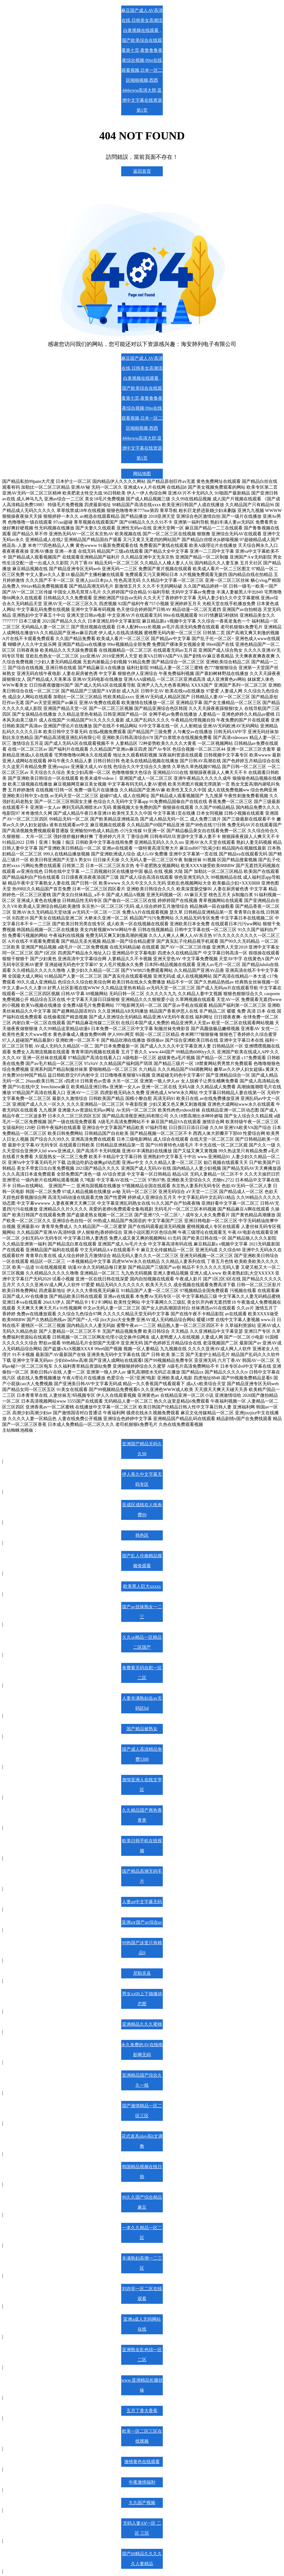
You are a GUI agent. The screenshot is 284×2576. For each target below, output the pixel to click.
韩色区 (142, 1535)
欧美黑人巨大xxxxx (142, 1586)
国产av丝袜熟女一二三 (142, 1611)
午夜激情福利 (142, 2482)
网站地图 (142, 473)
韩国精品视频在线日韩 (142, 2171)
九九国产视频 (142, 2502)
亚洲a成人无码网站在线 (142, 2324)
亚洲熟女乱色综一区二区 (142, 2354)
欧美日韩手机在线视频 (142, 1845)
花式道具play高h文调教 (142, 2141)
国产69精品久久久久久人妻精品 (142, 2558)
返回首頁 (142, 171)
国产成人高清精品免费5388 (142, 1754)
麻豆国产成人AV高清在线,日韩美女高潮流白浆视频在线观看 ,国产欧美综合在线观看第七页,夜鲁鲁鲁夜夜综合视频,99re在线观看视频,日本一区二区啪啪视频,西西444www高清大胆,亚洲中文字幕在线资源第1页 (142, 60)
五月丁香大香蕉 (142, 2410)
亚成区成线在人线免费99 (142, 1509)
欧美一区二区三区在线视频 (142, 2436)
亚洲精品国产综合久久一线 (142, 2080)
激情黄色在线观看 (142, 2461)
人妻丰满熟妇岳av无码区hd (142, 1703)
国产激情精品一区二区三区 (142, 2110)
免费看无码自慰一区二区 (142, 1672)
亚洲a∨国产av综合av (142, 1922)
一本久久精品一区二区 (142, 2232)
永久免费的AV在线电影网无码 (142, 2049)
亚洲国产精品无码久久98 (142, 1448)
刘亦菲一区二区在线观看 (142, 2293)
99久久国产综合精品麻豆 (142, 2202)
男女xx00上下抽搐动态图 (142, 1998)
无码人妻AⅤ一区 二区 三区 (142, 2528)
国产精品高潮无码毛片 (142, 1876)
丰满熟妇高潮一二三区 (142, 2263)
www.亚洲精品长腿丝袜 (142, 2385)
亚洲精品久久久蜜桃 (142, 2024)
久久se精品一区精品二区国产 (141, 1642)
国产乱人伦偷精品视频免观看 (142, 1560)
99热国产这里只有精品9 (142, 1947)
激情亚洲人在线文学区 (142, 1784)
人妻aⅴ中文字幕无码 (142, 1901)
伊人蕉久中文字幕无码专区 (142, 1479)
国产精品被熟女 (142, 1728)
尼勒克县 (142, 1973)
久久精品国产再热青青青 (142, 1815)
